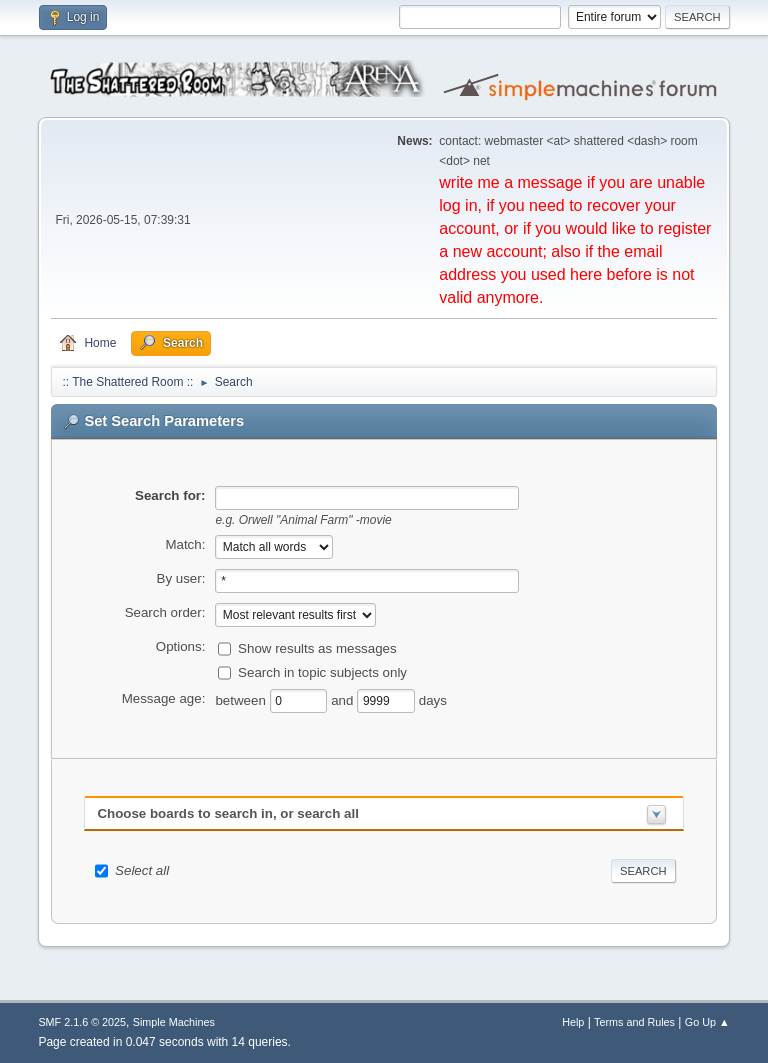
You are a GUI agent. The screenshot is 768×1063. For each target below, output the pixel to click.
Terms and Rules (634, 1022)
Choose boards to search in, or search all (227, 813)
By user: (181, 578)
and (344, 700)
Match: (185, 544)
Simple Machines (174, 1022)
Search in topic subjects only (322, 672)
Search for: (170, 495)
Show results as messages (317, 648)
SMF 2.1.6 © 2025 (82, 1022)
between (242, 700)
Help (573, 1022)
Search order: (165, 612)
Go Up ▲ (707, 1022)
